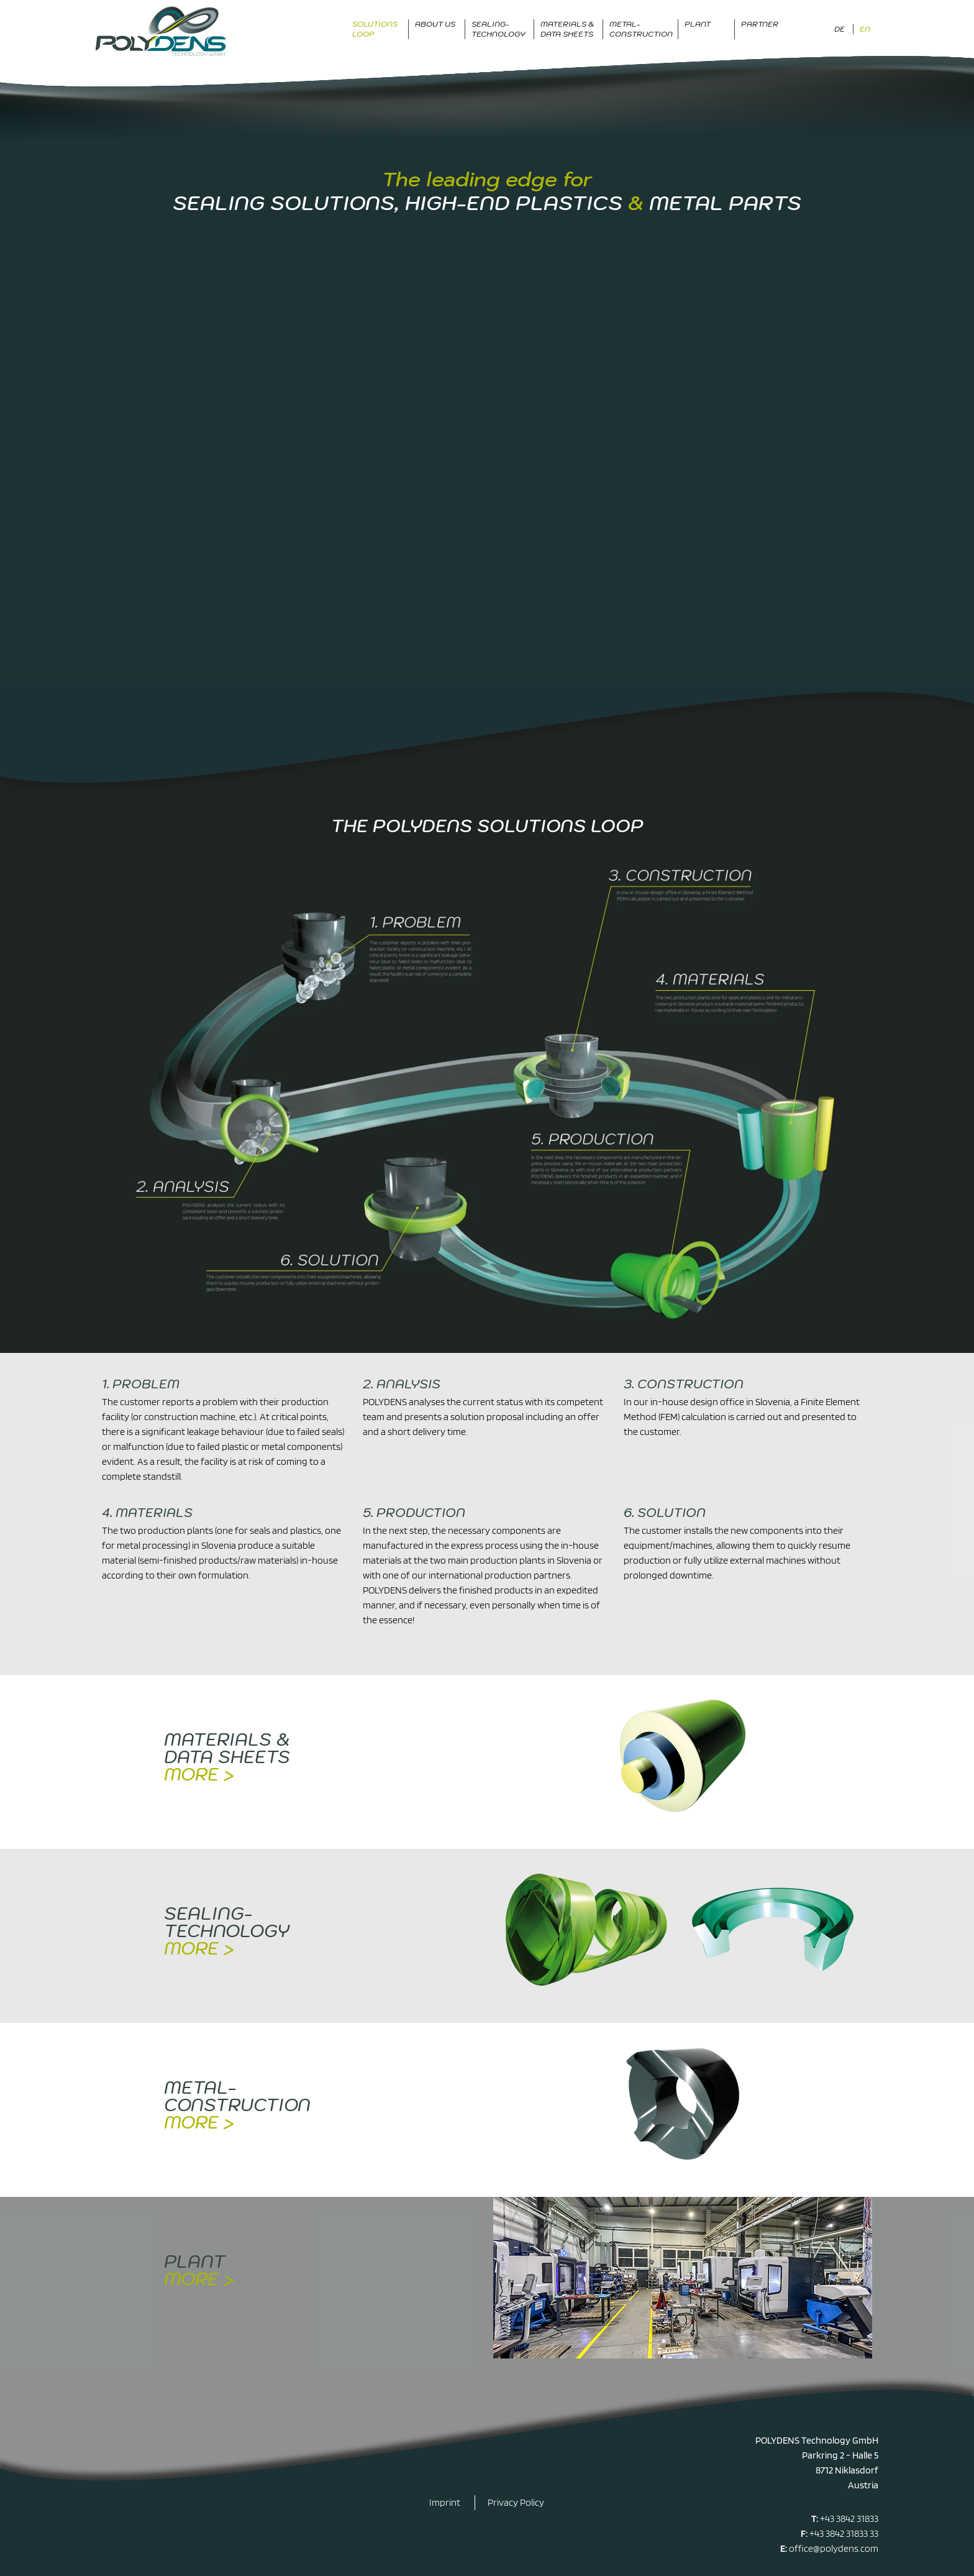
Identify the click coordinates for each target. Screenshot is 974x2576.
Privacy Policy (516, 2502)
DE (839, 29)
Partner (759, 24)
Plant (698, 24)
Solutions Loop (375, 29)
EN (865, 29)
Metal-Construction (641, 29)
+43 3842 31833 (849, 2518)
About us (435, 24)
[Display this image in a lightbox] (487, 1083)
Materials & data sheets (567, 29)
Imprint (444, 2502)
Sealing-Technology (498, 29)
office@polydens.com (833, 2548)
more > (199, 1773)
